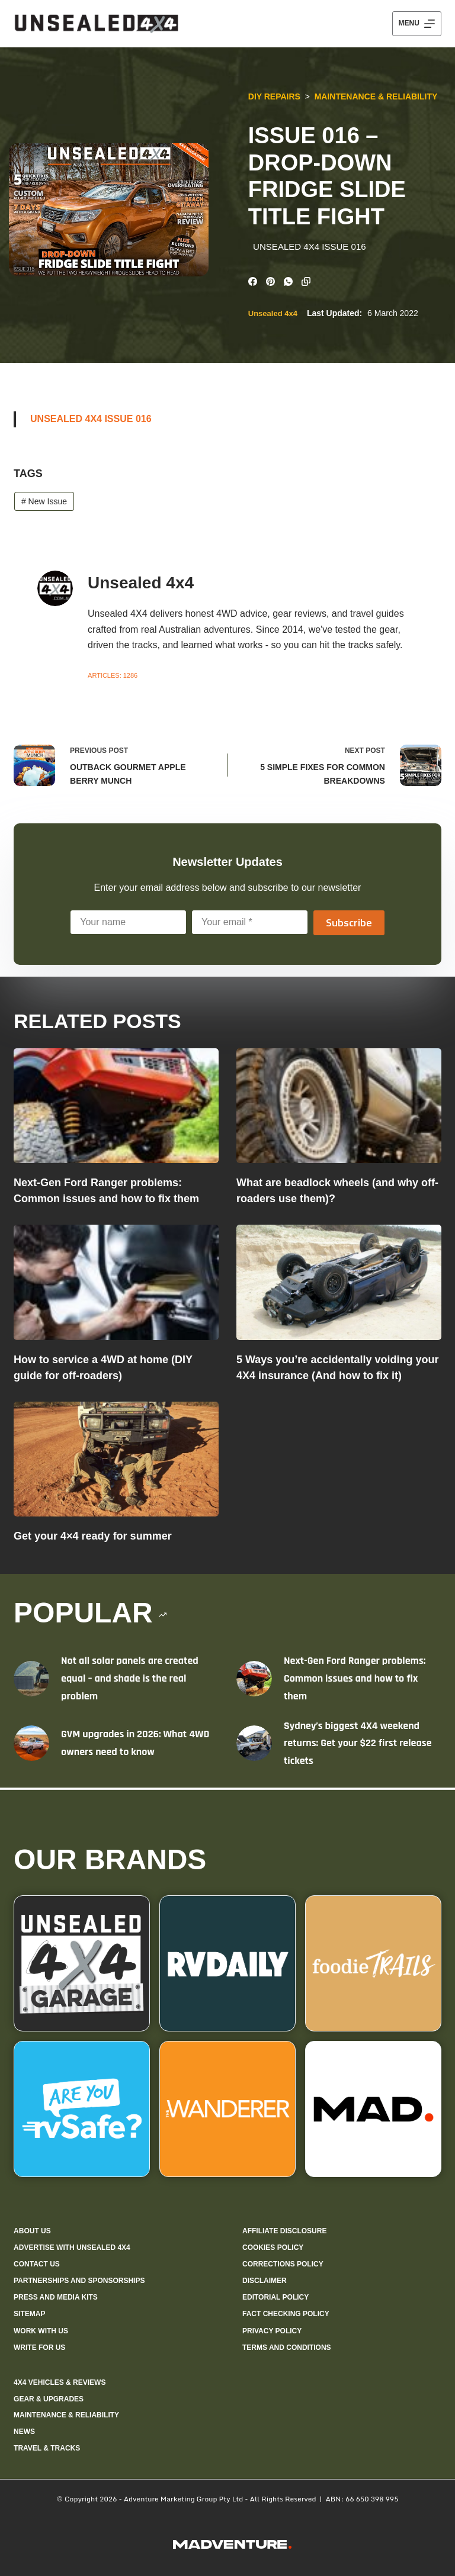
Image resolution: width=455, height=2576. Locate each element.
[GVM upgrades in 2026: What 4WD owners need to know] (31, 1745)
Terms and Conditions (286, 2347)
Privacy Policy (272, 2331)
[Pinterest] (268, 279)
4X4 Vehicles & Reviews (59, 2382)
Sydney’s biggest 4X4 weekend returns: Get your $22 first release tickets (358, 1744)
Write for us (39, 2347)
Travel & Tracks (47, 2448)
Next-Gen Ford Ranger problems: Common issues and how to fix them (354, 1680)
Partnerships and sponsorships (79, 2280)
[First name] (128, 924)
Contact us (37, 2264)
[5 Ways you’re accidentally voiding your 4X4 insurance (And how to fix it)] (338, 1284)
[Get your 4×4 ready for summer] (116, 1461)
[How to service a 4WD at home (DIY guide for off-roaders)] (116, 1284)
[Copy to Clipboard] (304, 279)
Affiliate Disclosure (284, 2231)
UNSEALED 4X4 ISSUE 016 (91, 421)
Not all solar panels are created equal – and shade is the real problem (129, 1680)
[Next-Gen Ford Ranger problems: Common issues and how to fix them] (116, 1107)
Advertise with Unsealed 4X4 (72, 2247)
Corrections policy (282, 2264)
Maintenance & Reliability (374, 96)
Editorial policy (275, 2297)
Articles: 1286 (112, 677)
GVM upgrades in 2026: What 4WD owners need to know (135, 1744)
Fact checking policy (285, 2314)
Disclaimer (264, 2280)
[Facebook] (250, 279)
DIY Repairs (272, 96)
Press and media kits (56, 2297)
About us (32, 2231)
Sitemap (29, 2314)
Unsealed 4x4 (271, 315)
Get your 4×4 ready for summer (93, 1538)
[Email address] (249, 924)
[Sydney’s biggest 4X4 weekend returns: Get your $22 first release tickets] (254, 1745)
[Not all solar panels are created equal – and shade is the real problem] (31, 1680)
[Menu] (416, 23)
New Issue (44, 502)
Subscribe (349, 924)
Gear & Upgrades (49, 2399)
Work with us (41, 2331)
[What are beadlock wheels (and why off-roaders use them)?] (338, 1107)
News (24, 2431)
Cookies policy (272, 2247)
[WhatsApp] (286, 279)
